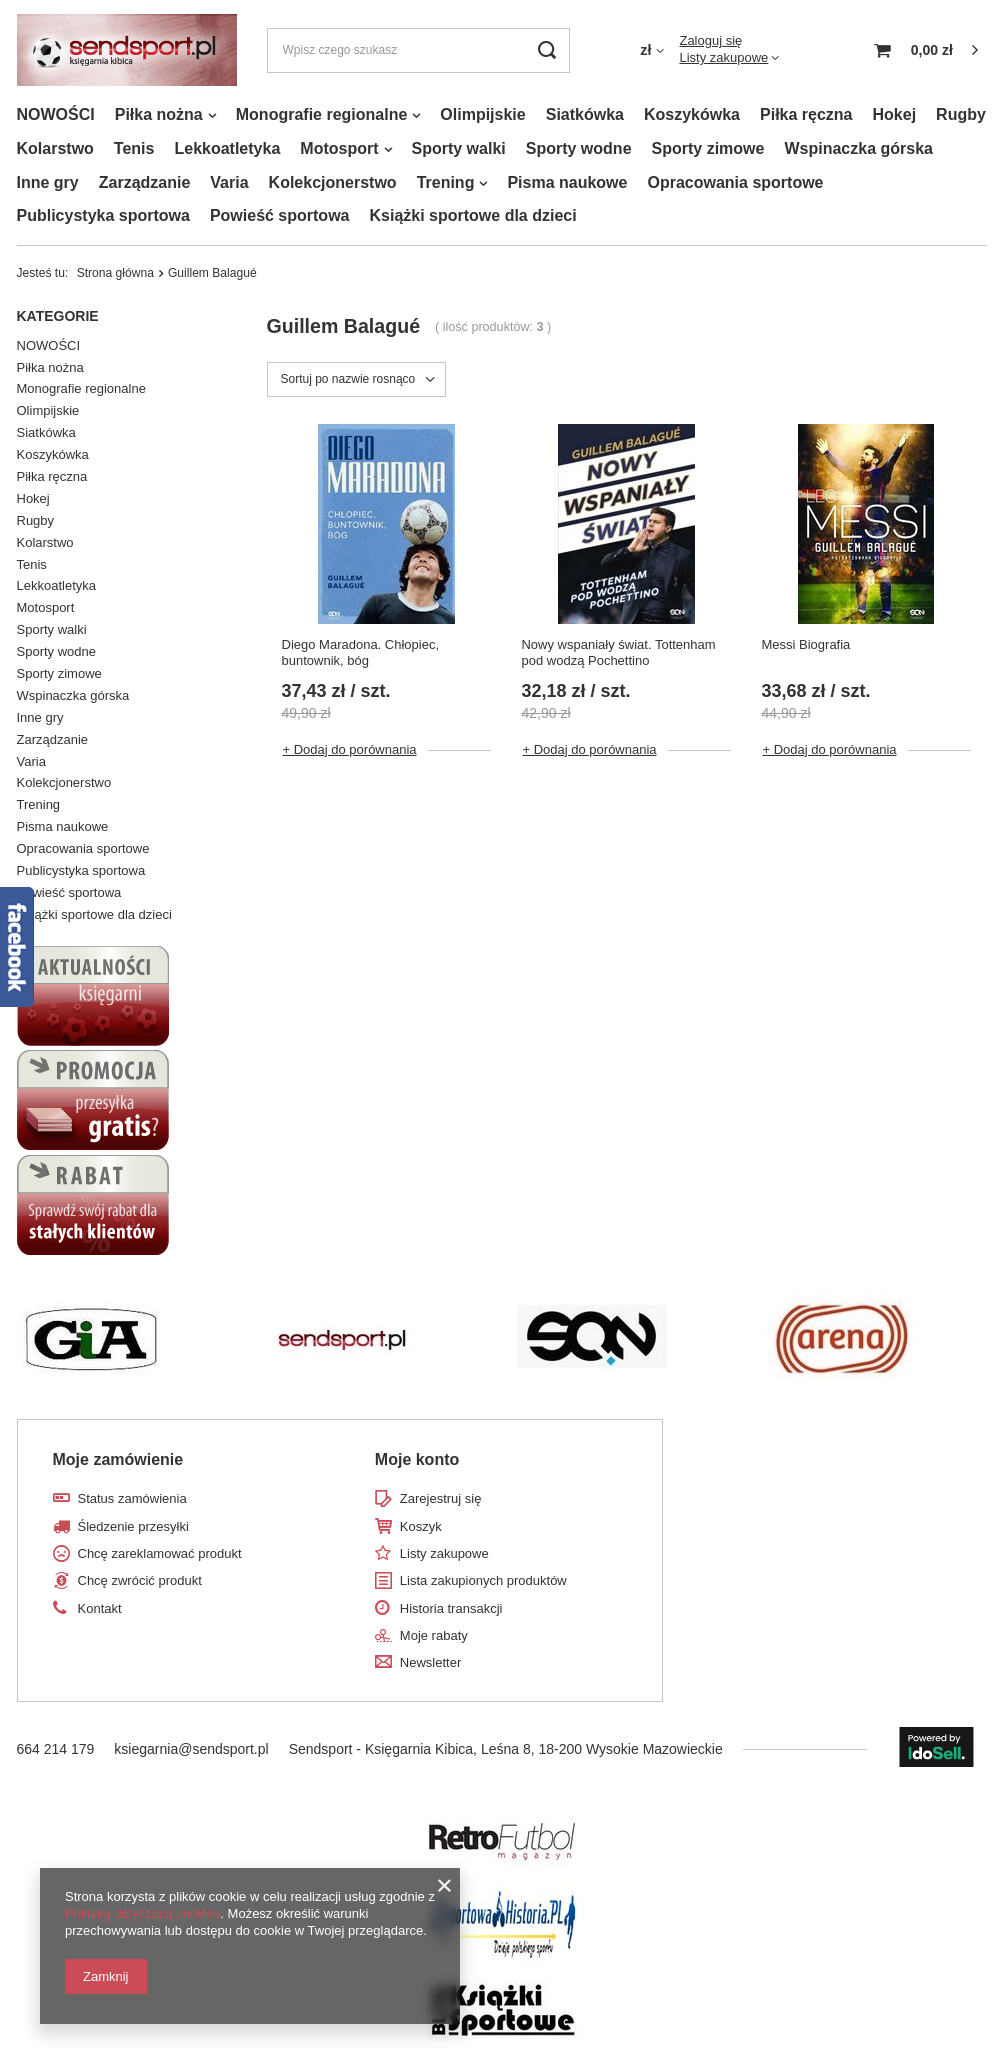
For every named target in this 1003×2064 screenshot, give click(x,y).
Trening (446, 182)
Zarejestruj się (441, 1498)
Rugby (961, 114)
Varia (229, 182)
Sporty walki (459, 148)
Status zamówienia (132, 1498)
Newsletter (430, 1662)
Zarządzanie (145, 182)
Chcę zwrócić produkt (140, 1580)
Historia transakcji (451, 1608)
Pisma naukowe (567, 182)
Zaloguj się (710, 40)
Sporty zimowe (708, 148)
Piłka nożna (159, 114)
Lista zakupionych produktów (483, 1580)
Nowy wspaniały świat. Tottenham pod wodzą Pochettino (618, 653)
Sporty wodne (579, 148)
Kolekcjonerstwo (333, 182)
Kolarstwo (55, 148)
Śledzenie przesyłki (133, 1526)
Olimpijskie (482, 114)
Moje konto (417, 1459)
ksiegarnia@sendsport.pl (191, 1749)
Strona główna (115, 273)
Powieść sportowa (280, 215)
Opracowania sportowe (735, 182)
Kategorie (58, 316)
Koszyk (421, 1526)
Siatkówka (585, 114)
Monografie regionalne (322, 114)
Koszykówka (692, 114)
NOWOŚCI (56, 114)
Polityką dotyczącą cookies (142, 1913)
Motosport (339, 148)
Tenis (134, 148)
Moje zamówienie (118, 1459)
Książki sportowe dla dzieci (472, 215)
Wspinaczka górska (858, 148)
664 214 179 (56, 1749)
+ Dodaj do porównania (350, 749)
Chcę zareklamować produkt (160, 1553)
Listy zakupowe (723, 57)
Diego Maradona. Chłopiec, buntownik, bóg (361, 653)
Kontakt (100, 1608)
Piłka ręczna (806, 114)
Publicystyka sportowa (103, 215)
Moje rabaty (434, 1635)
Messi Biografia (805, 644)
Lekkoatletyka (227, 148)
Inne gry (48, 182)
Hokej (895, 114)
